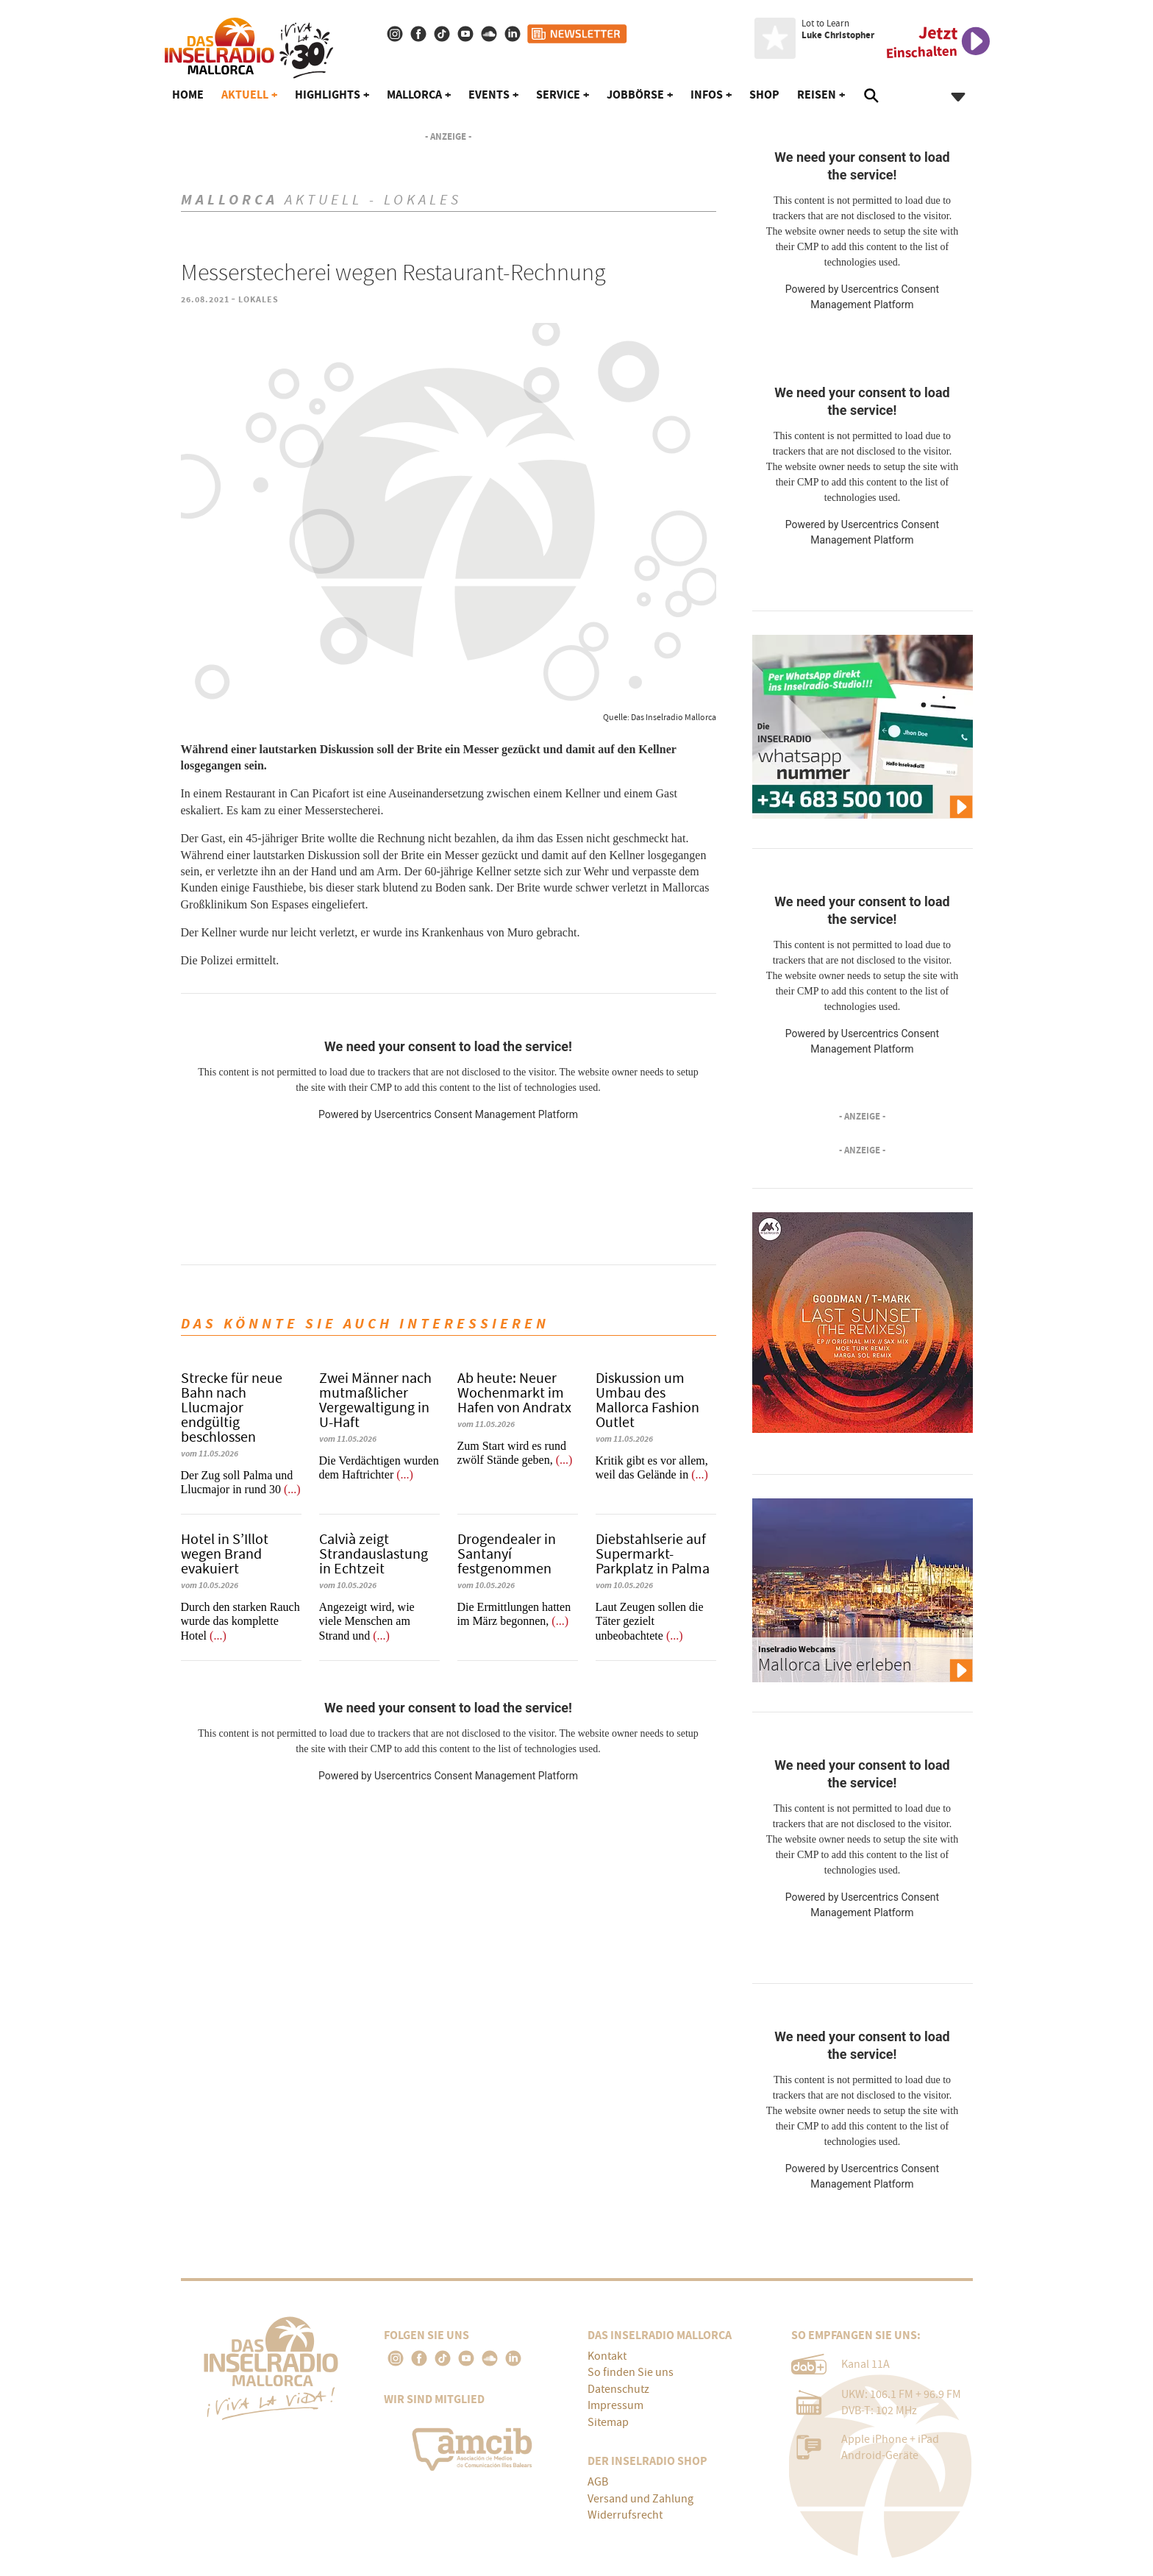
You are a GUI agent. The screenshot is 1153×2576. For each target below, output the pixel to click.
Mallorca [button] (414, 94)
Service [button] (558, 94)
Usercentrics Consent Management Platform (476, 1114)
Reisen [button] (816, 94)
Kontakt (607, 2356)
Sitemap (608, 2422)
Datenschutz (618, 2389)
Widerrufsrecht (625, 2515)
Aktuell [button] (244, 94)
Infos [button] (706, 94)
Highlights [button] (327, 94)
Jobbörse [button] (635, 94)
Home (188, 94)
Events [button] (489, 94)
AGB (598, 2481)
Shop (764, 94)
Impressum (615, 2405)
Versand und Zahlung (640, 2498)
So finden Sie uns (631, 2372)
